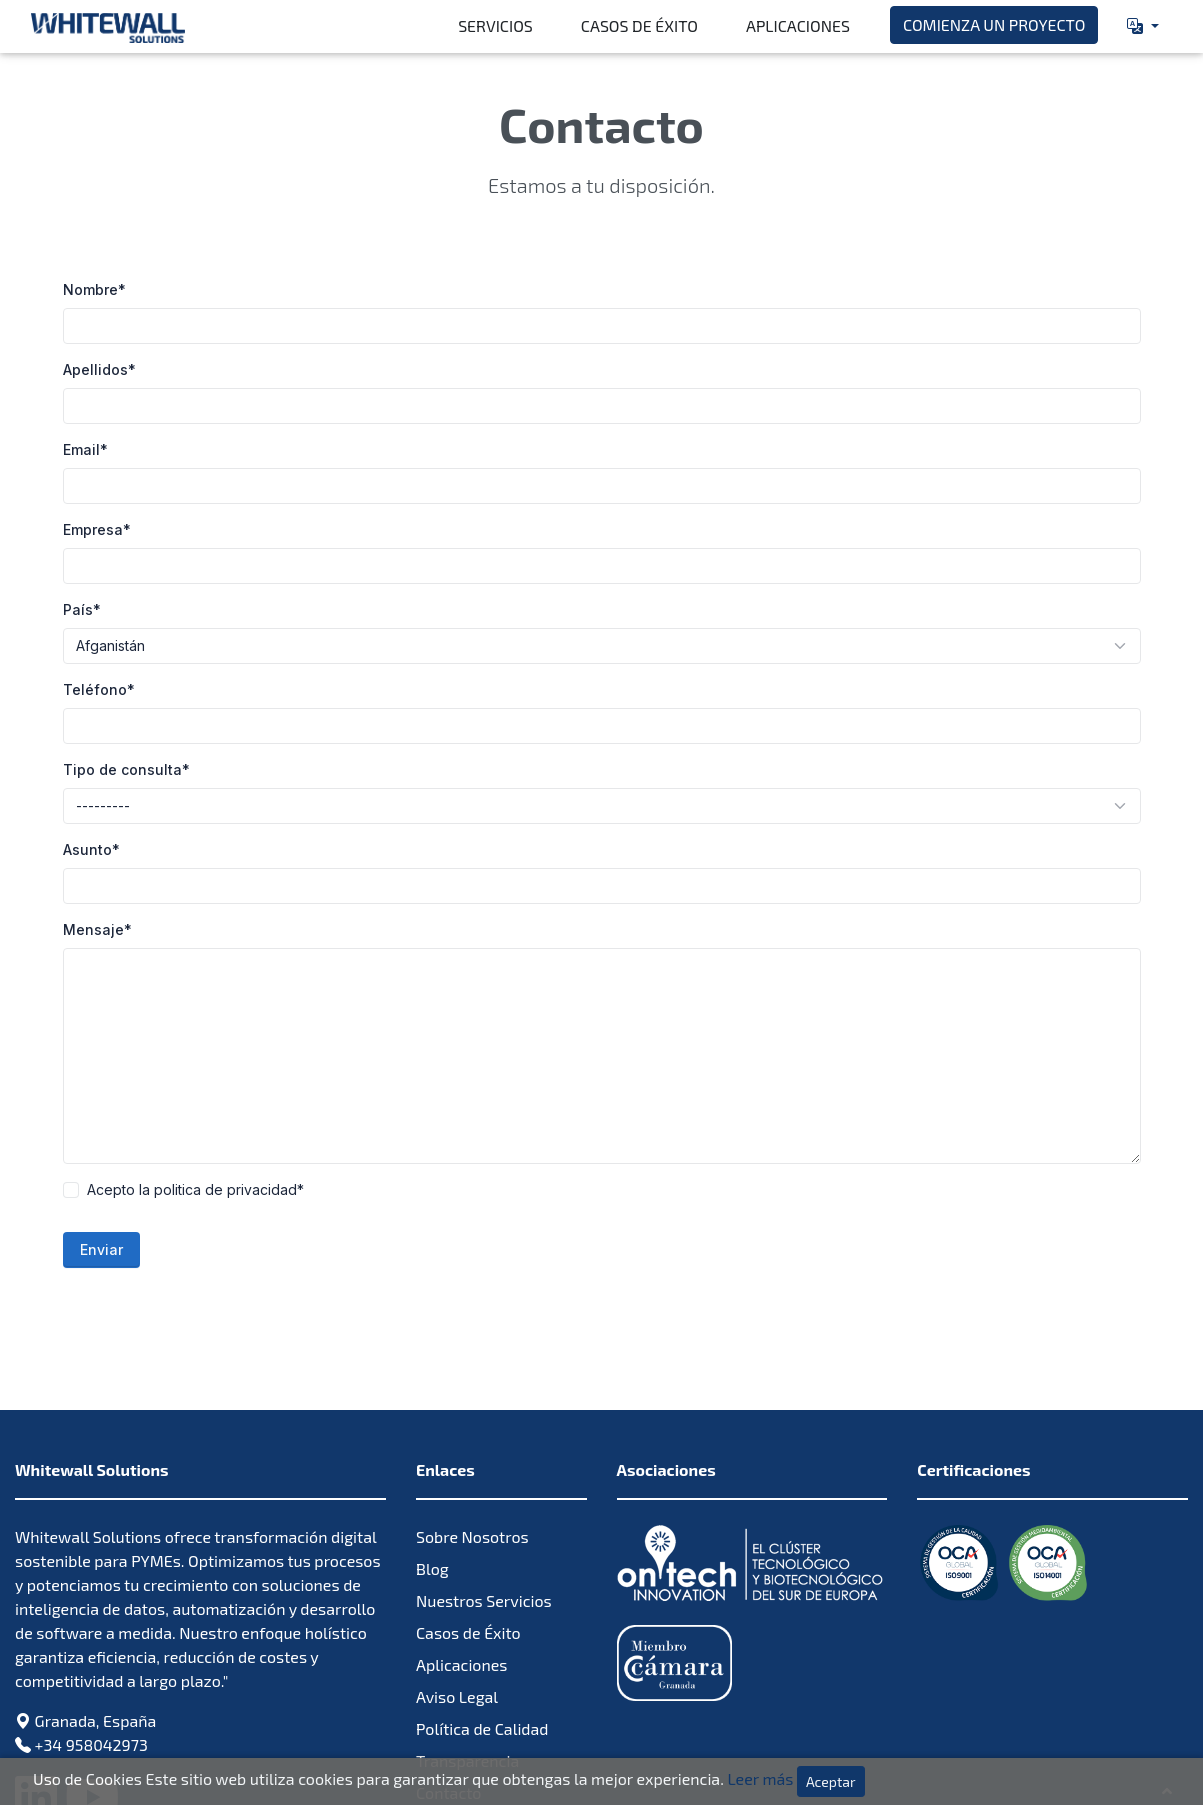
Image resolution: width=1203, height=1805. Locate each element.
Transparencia (467, 1640)
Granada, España (96, 1600)
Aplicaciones (798, 25)
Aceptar (831, 1781)
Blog (432, 1448)
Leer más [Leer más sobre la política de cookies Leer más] (760, 1778)
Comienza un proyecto (994, 24)
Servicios (495, 25)
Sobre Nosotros (472, 1416)
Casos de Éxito (639, 25)
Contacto (448, 1672)
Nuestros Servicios (484, 1480)
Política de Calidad (482, 1608)
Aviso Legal (457, 1576)
